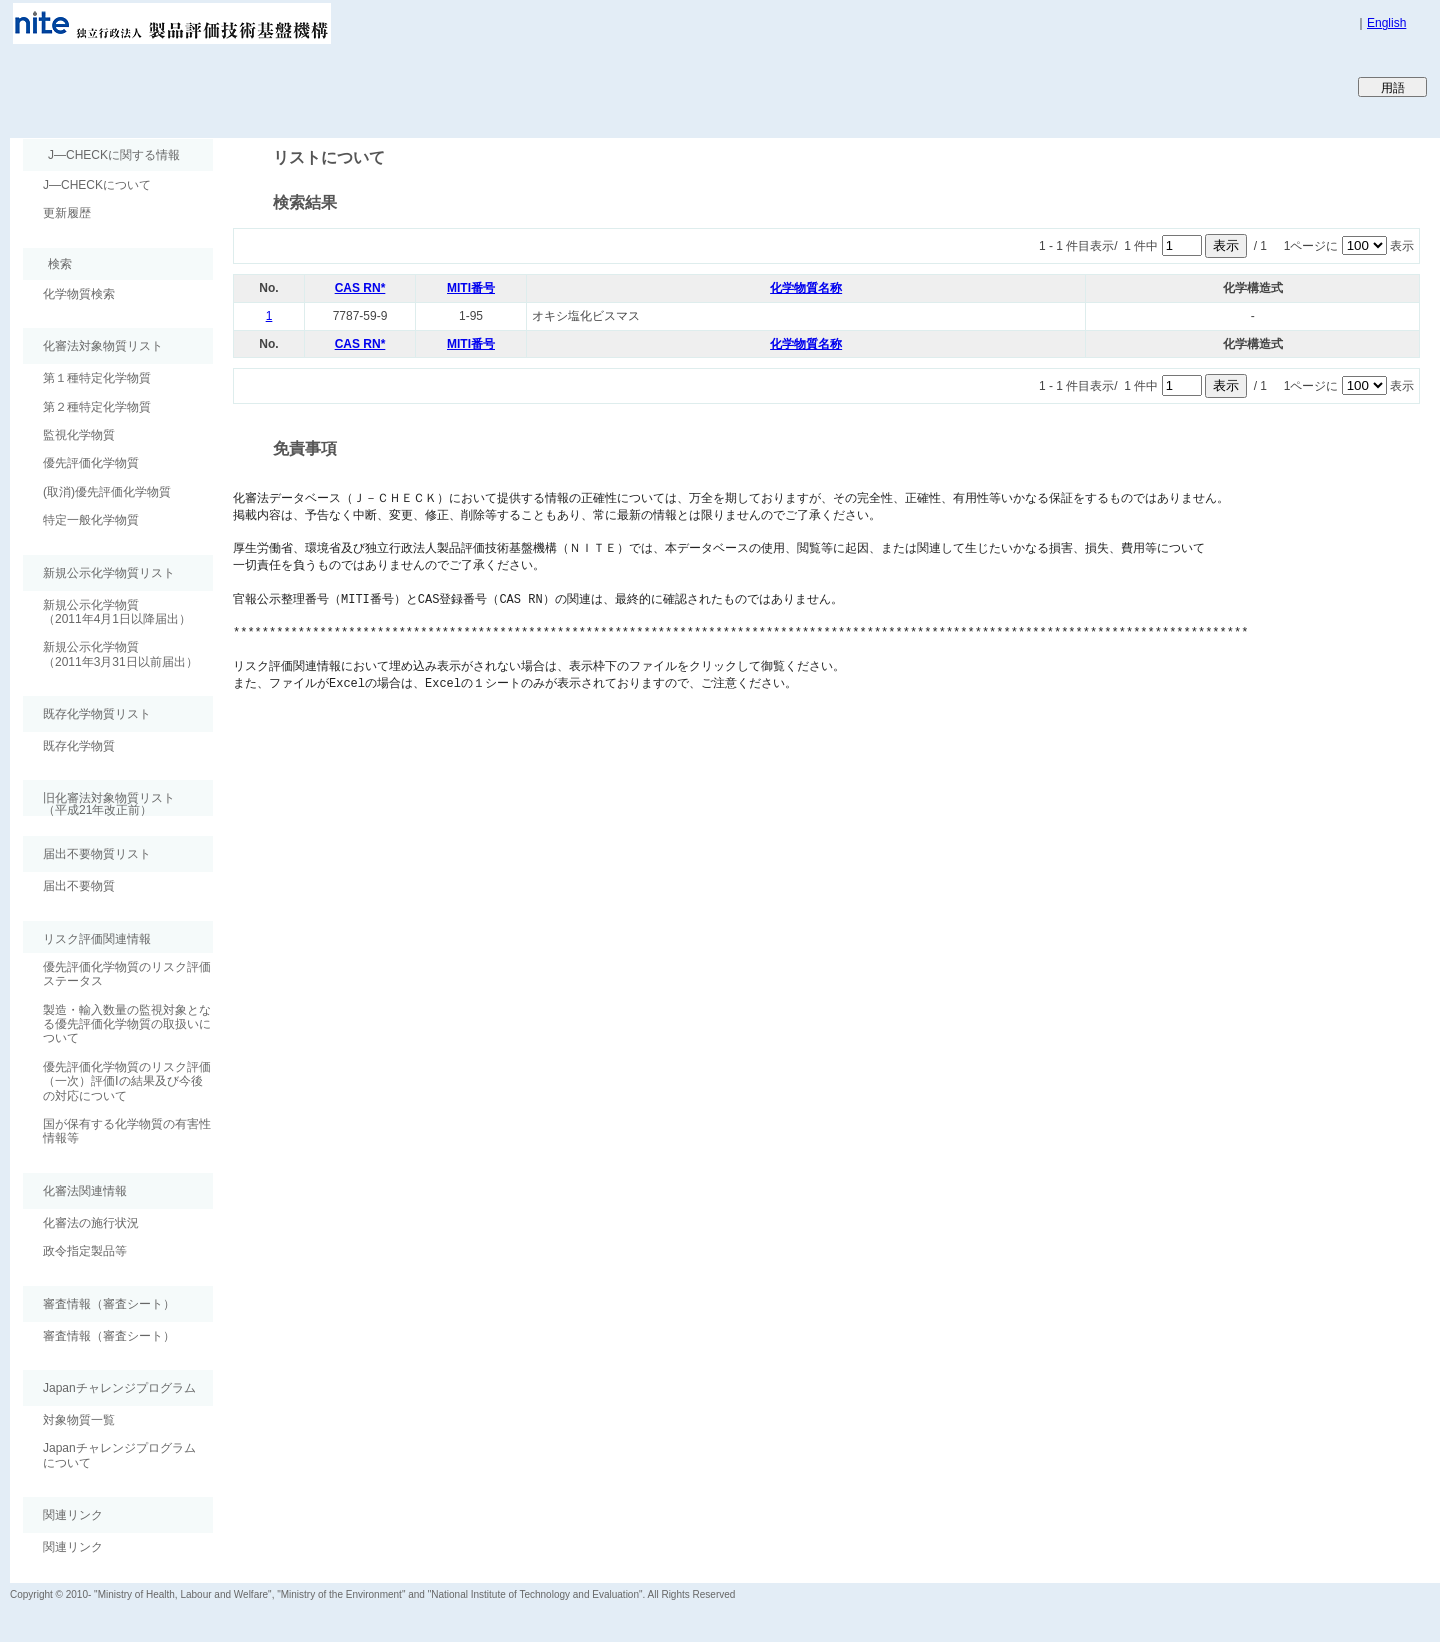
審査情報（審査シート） (109, 1336)
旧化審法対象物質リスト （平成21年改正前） (99, 803)
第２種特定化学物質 (97, 407)
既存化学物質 (79, 746)
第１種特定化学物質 (97, 378)
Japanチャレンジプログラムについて (119, 1455)
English (1386, 23)
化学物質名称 (806, 288)
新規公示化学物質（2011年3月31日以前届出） (120, 654)
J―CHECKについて (97, 185)
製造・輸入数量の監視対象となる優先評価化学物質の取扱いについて (127, 1024)
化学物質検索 (79, 294)
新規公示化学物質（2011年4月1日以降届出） (117, 612)
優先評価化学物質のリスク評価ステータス (127, 974)
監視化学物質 (79, 435)
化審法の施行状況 (91, 1223)
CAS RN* (360, 288)
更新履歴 (67, 213)
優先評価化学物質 (91, 463)
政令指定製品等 (85, 1251)
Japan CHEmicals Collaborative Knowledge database (252, 86)
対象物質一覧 (79, 1420)
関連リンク (73, 1547)
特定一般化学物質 (91, 520)
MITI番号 (471, 288)
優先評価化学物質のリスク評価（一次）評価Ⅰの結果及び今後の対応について (127, 1081)
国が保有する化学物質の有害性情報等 (127, 1131)
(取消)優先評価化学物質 (107, 492)
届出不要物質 (79, 886)
